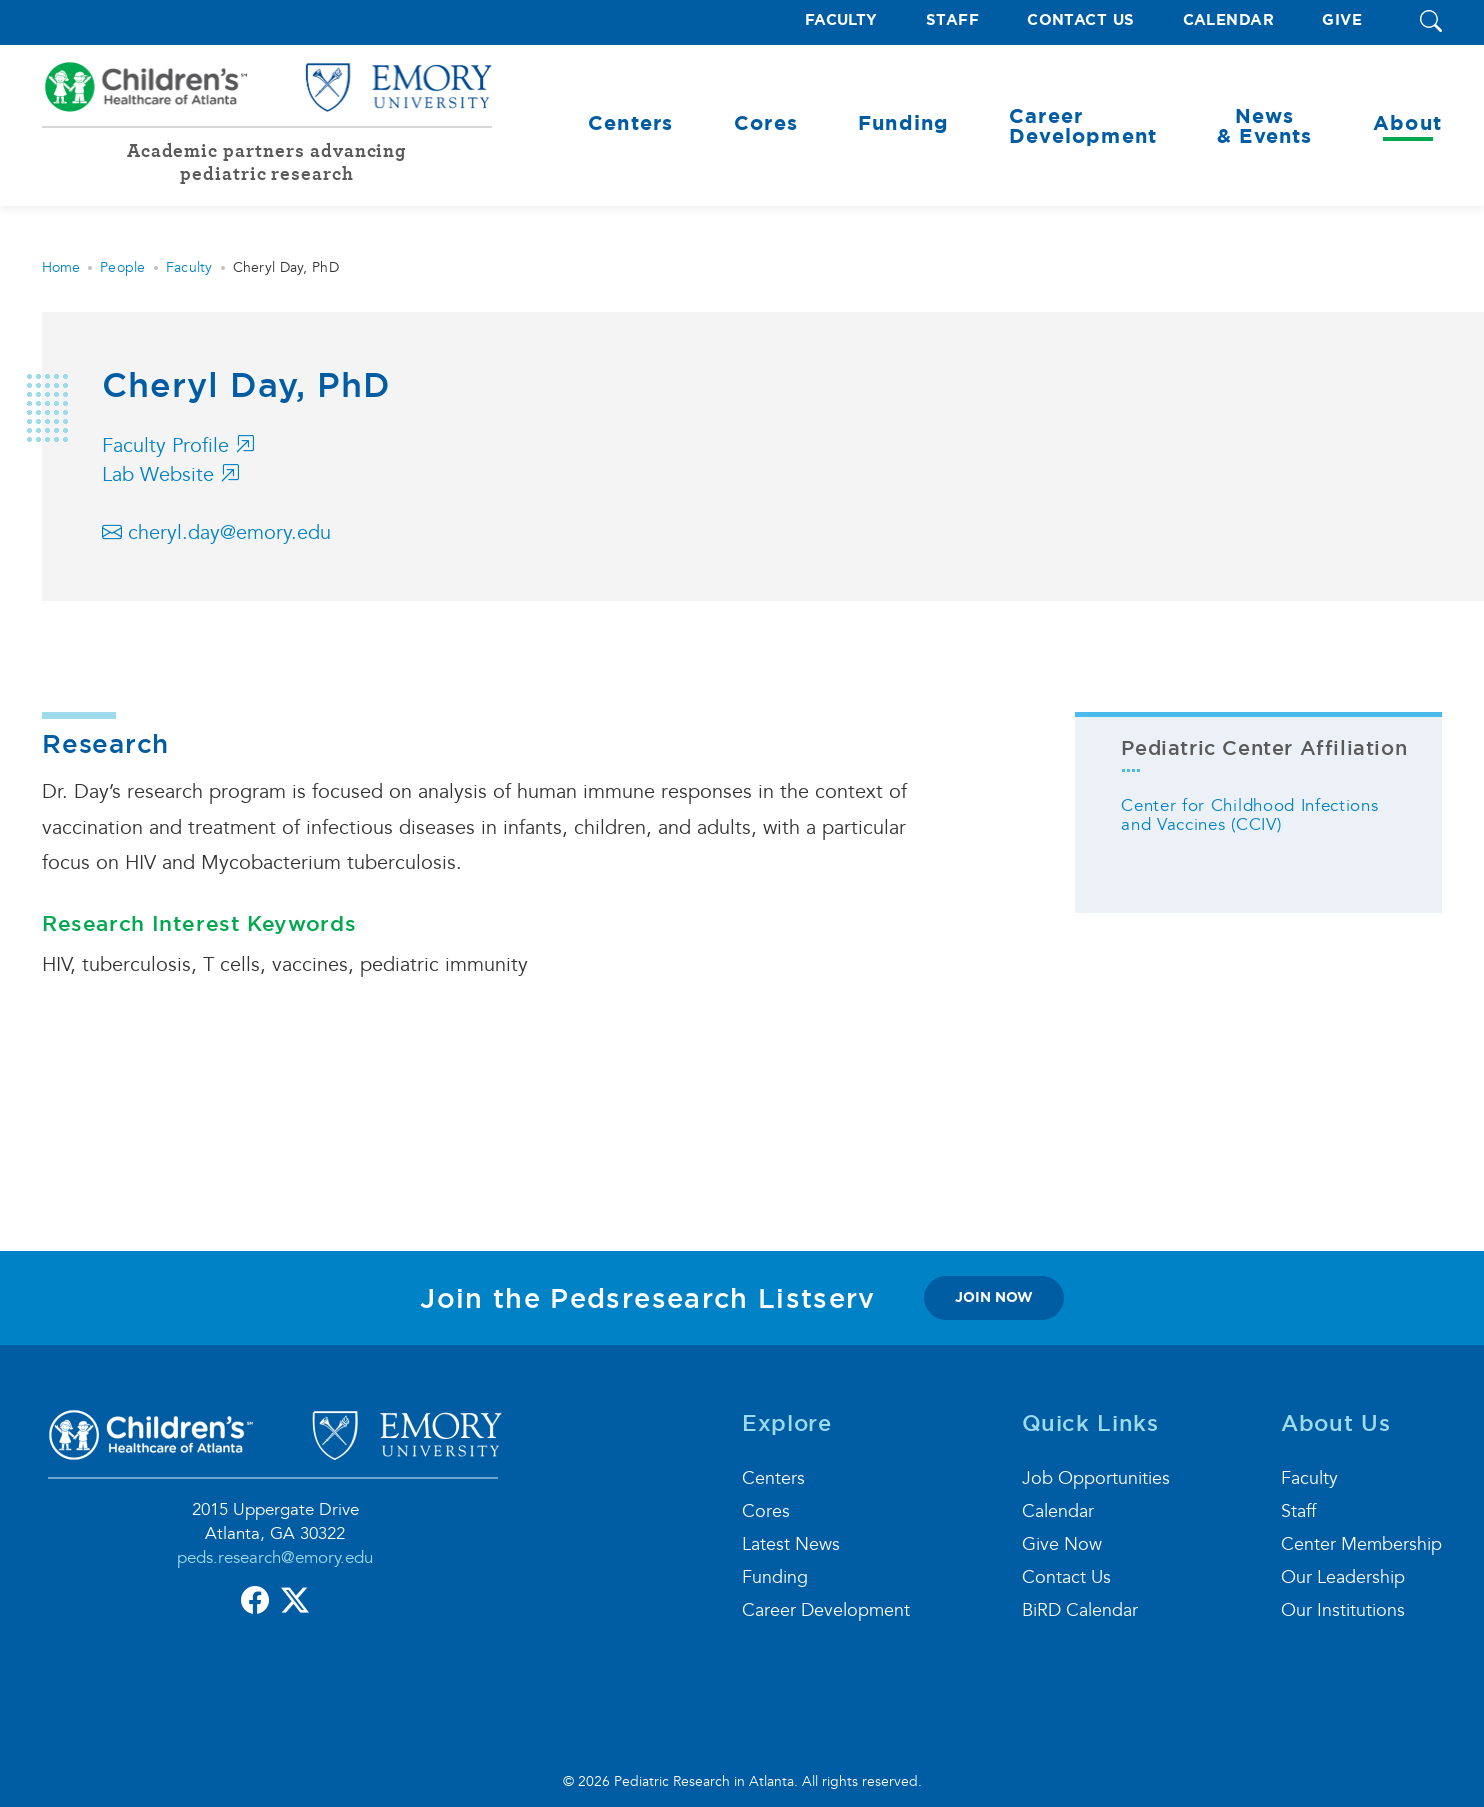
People (123, 267)
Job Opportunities (1096, 1478)
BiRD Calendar (1080, 1610)
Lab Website (171, 475)
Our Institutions (1343, 1610)
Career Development (826, 1610)
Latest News (791, 1544)
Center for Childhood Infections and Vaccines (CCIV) (1249, 815)
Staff (952, 20)
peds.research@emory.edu (275, 1557)
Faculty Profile (178, 446)
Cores (766, 1511)
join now (994, 1297)
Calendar (1229, 20)
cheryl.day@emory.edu (216, 533)
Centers (773, 1478)
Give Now (1062, 1544)
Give (1342, 20)
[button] (1431, 22)
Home (61, 267)
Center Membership (1361, 1544)
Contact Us (1081, 20)
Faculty (841, 20)
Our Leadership (1343, 1577)
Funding (775, 1577)
